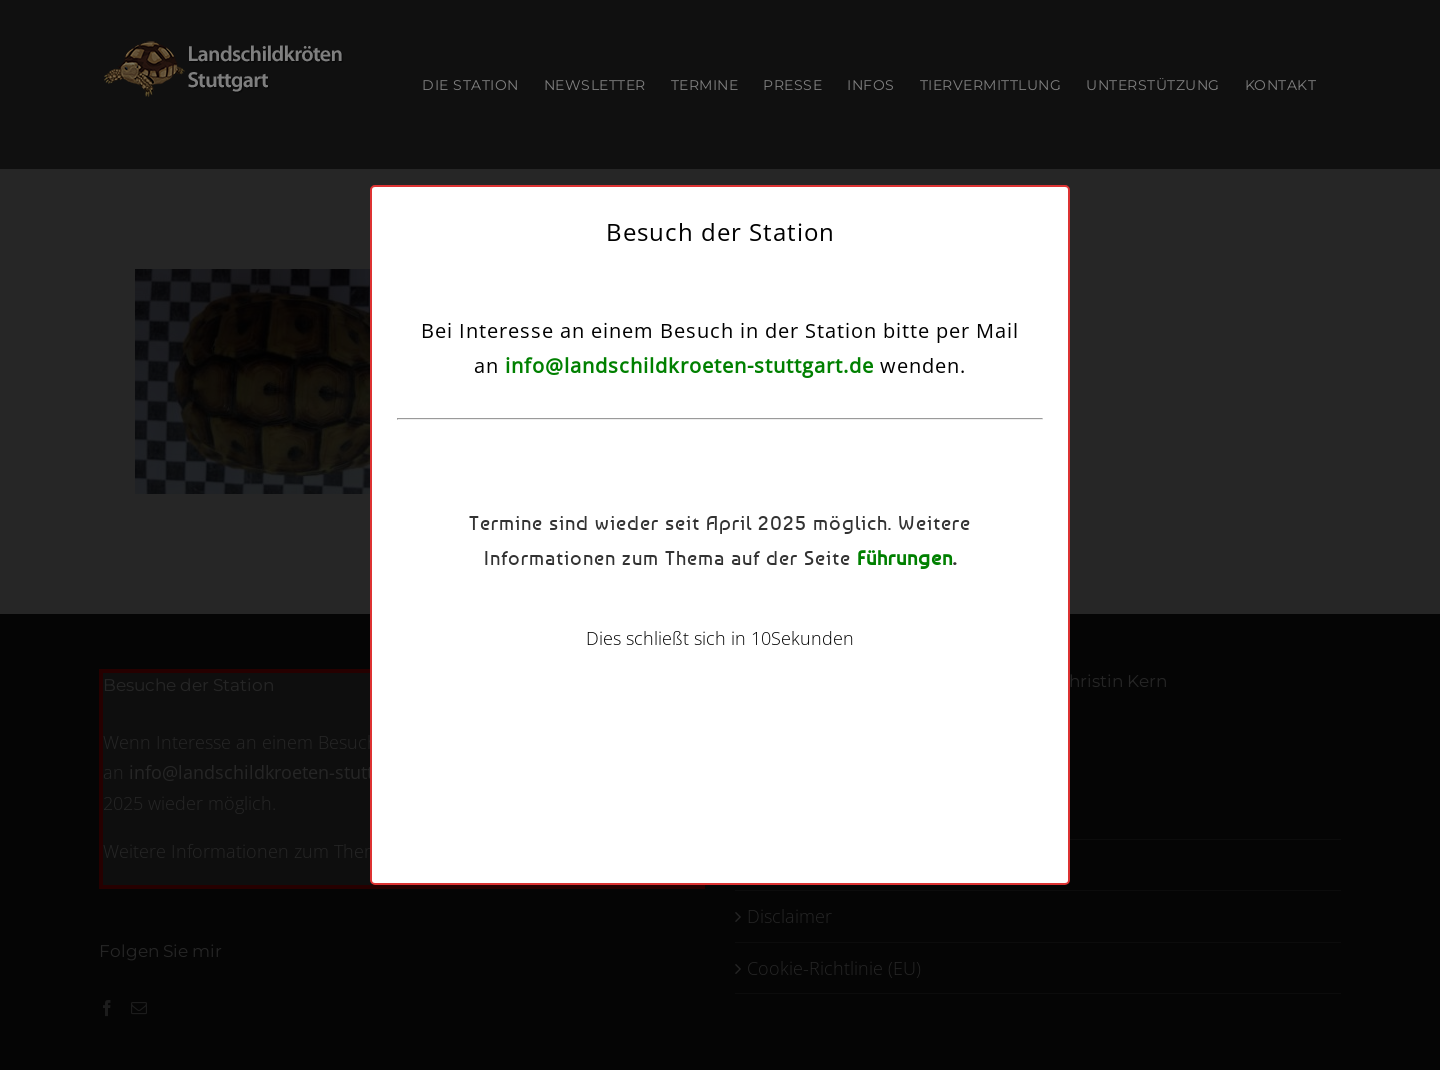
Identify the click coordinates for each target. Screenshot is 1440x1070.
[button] (953, 404)
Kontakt (835, 665)
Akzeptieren (549, 614)
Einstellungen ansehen (876, 614)
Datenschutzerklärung (745, 665)
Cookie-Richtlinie (629, 665)
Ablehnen (705, 614)
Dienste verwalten (536, 559)
